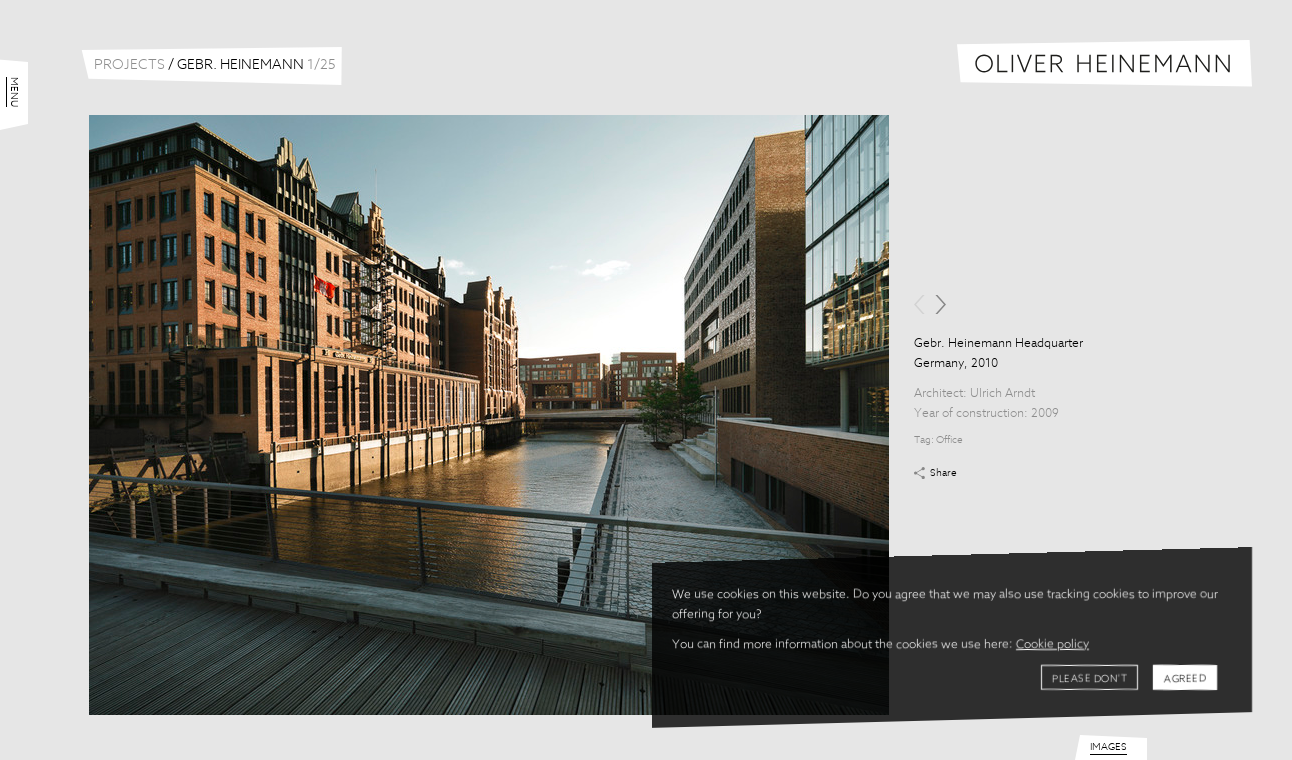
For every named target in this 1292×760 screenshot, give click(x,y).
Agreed (1185, 679)
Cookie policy (1052, 645)
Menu (14, 92)
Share (943, 473)
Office (949, 440)
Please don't (1089, 679)
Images (1108, 747)
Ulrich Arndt (1002, 394)
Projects (129, 65)
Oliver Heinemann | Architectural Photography (1104, 63)
